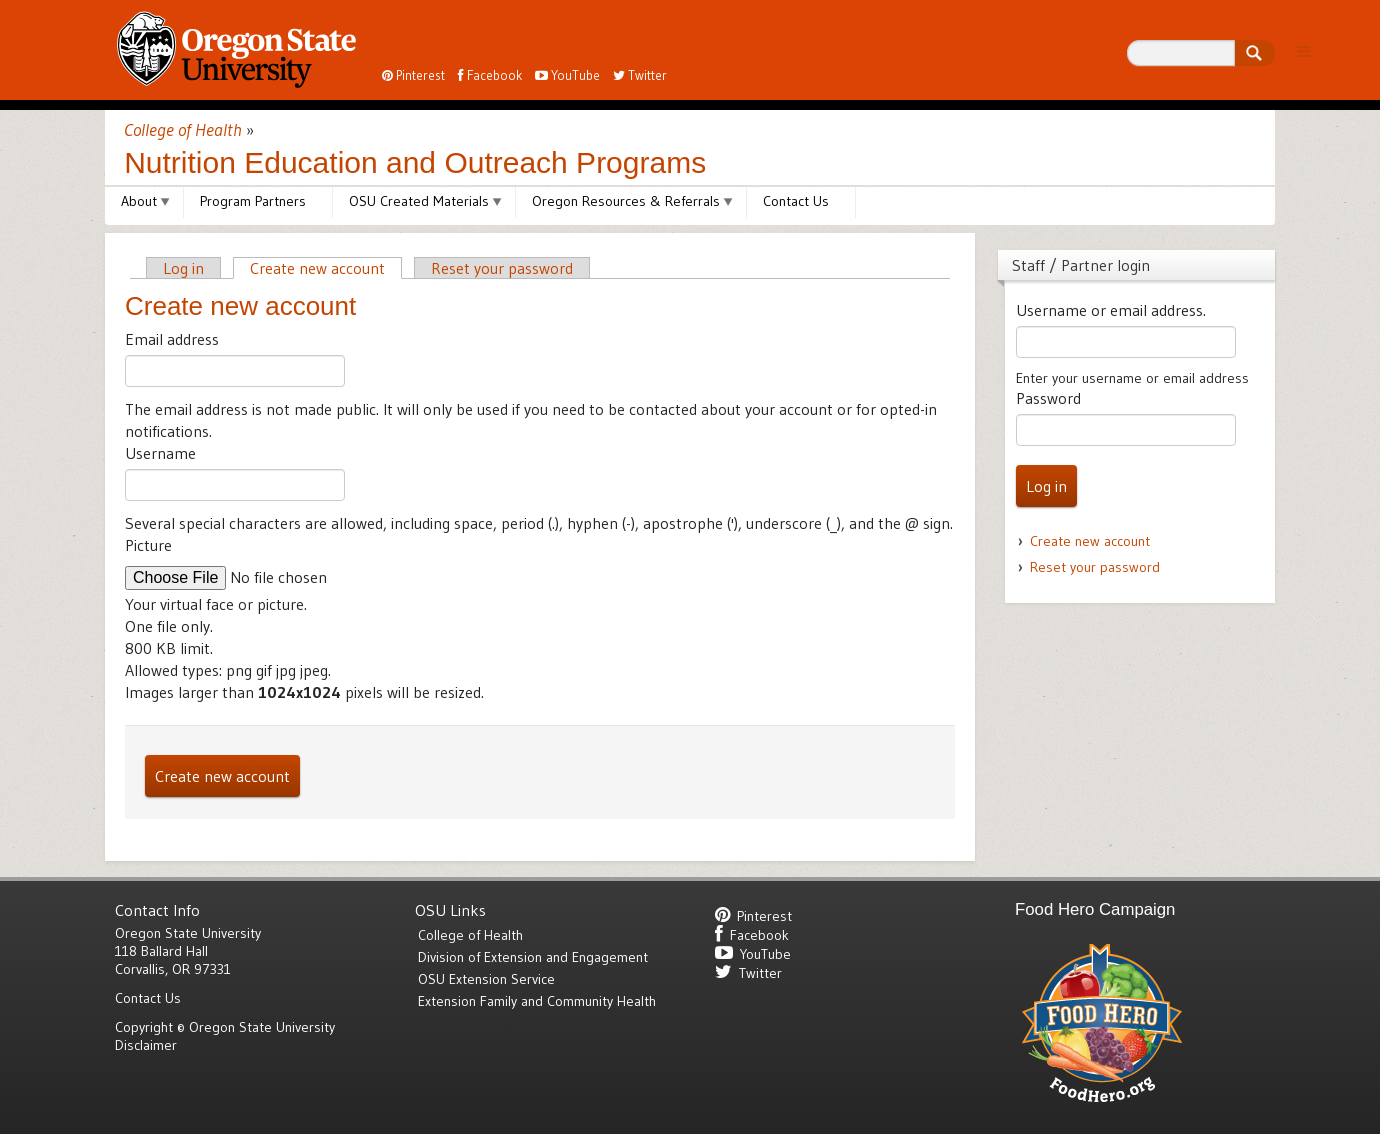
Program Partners (253, 201)
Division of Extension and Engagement (533, 957)
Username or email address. (1111, 310)
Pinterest (413, 75)
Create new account (317, 268)
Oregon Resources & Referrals (626, 201)
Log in (183, 268)
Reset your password (502, 268)
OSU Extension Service (486, 979)
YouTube (567, 75)
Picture (148, 545)
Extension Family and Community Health (537, 1001)
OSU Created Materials (419, 201)
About (139, 201)
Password (1048, 398)
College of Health (183, 130)
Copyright (144, 1027)
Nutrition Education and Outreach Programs (415, 162)
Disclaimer (146, 1045)
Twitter (640, 75)
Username (160, 453)
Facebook (490, 75)
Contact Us (796, 201)
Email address (172, 339)
